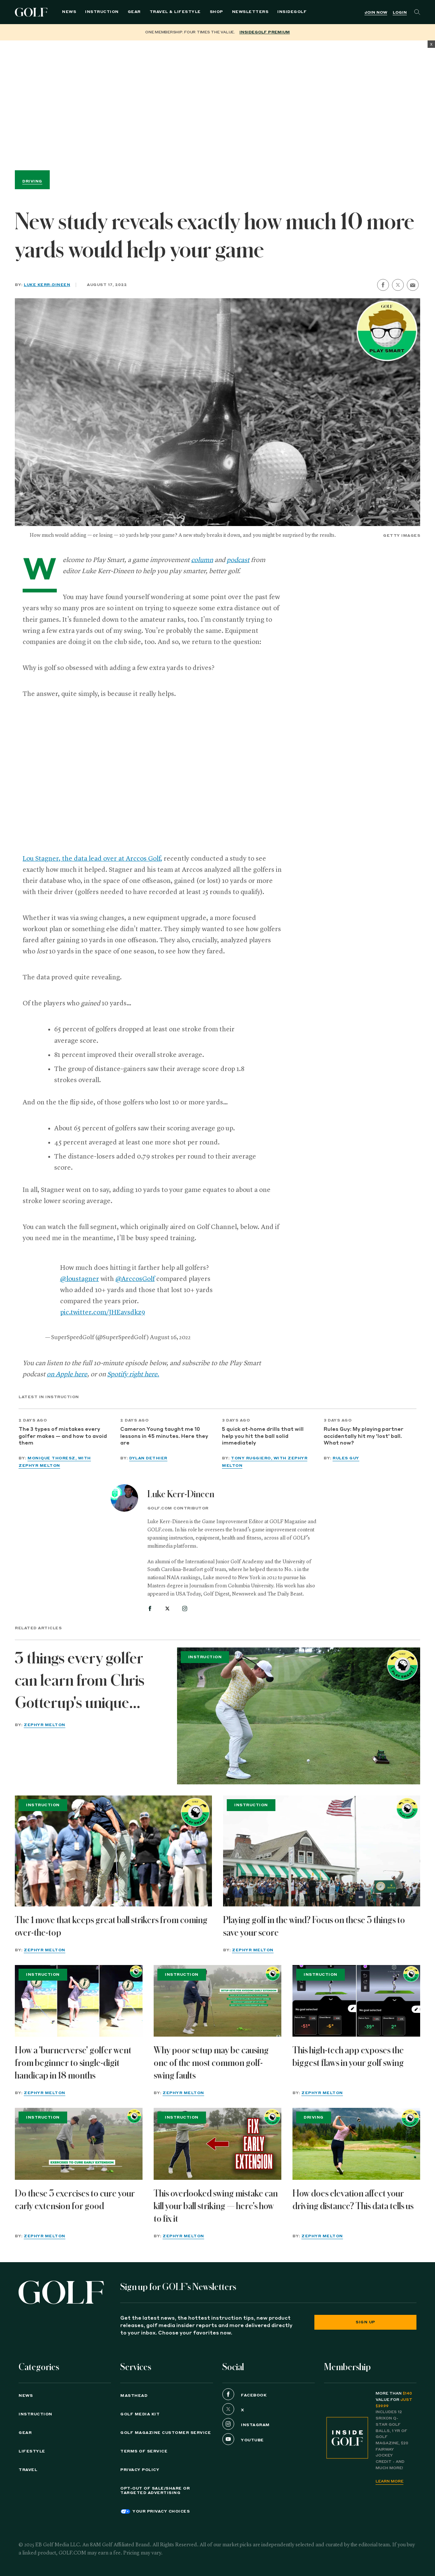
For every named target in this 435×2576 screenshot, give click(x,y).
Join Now (375, 12)
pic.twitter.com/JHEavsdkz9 (102, 1312)
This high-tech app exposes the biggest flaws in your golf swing (348, 2056)
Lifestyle (32, 2451)
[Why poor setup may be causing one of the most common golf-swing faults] (217, 2001)
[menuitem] (292, 12)
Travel (28, 2470)
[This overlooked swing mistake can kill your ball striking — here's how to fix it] (217, 2144)
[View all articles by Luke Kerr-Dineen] (124, 1498)
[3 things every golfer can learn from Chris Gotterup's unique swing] (298, 1715)
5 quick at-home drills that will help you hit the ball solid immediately (263, 1436)
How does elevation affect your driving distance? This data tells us (352, 2200)
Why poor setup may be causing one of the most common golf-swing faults (211, 2063)
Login (400, 12)
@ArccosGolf (135, 1279)
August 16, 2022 (170, 1338)
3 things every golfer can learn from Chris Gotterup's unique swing (79, 1682)
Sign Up (365, 2322)
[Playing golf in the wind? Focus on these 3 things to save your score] (321, 1850)
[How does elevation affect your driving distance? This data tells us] (356, 2144)
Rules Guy (346, 1458)
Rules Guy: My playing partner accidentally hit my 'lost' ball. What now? (363, 1436)
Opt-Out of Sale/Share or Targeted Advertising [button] (155, 2491)
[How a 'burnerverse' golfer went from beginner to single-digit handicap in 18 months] (79, 2001)
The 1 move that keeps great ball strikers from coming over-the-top (111, 1926)
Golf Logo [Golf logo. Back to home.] (32, 12)
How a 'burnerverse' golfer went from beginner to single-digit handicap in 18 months (73, 2063)
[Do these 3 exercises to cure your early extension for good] (79, 2144)
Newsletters (250, 12)
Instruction (102, 12)
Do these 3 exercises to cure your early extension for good (75, 2200)
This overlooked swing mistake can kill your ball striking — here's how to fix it (216, 2206)
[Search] (417, 12)
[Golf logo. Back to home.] (61, 2292)
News (69, 12)
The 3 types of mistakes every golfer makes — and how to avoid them (63, 1436)
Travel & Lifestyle (175, 12)
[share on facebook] (383, 285)
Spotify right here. (133, 1374)
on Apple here (67, 1374)
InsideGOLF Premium (264, 32)
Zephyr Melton (44, 1725)
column (202, 560)
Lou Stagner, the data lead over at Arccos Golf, (92, 858)
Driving (32, 181)
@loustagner (79, 1279)
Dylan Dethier (148, 1458)
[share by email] (412, 285)
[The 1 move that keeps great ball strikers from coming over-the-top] (113, 1850)
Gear (134, 12)
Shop (216, 12)
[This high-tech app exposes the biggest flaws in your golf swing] (356, 2001)
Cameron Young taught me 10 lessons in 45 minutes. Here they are (164, 1436)
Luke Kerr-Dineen (47, 285)
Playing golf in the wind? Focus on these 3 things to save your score (314, 1926)
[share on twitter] (398, 285)
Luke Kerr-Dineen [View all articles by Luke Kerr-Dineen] (180, 1494)
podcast (238, 560)
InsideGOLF (292, 12)
